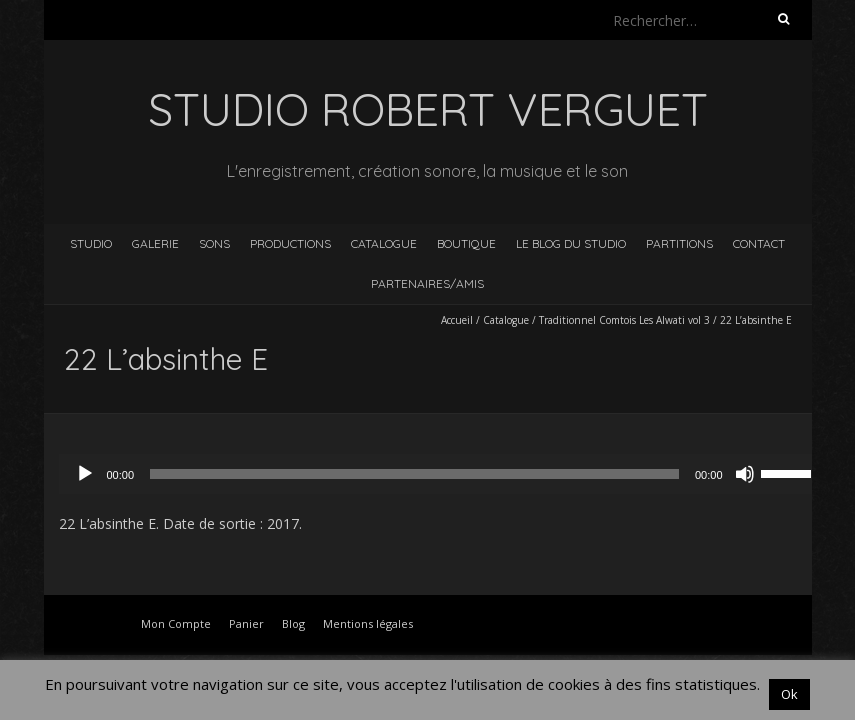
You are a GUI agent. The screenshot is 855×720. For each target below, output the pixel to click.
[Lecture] (85, 474)
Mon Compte (176, 623)
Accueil (457, 320)
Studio (91, 243)
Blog (293, 623)
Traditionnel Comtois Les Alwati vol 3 (624, 320)
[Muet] (745, 474)
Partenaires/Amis (427, 283)
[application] (443, 474)
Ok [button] (789, 694)
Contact (759, 243)
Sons (214, 243)
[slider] (414, 474)
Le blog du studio (571, 243)
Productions (290, 243)
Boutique (466, 243)
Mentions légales (368, 623)
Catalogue (384, 243)
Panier (246, 623)
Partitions (679, 243)
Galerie (155, 243)
